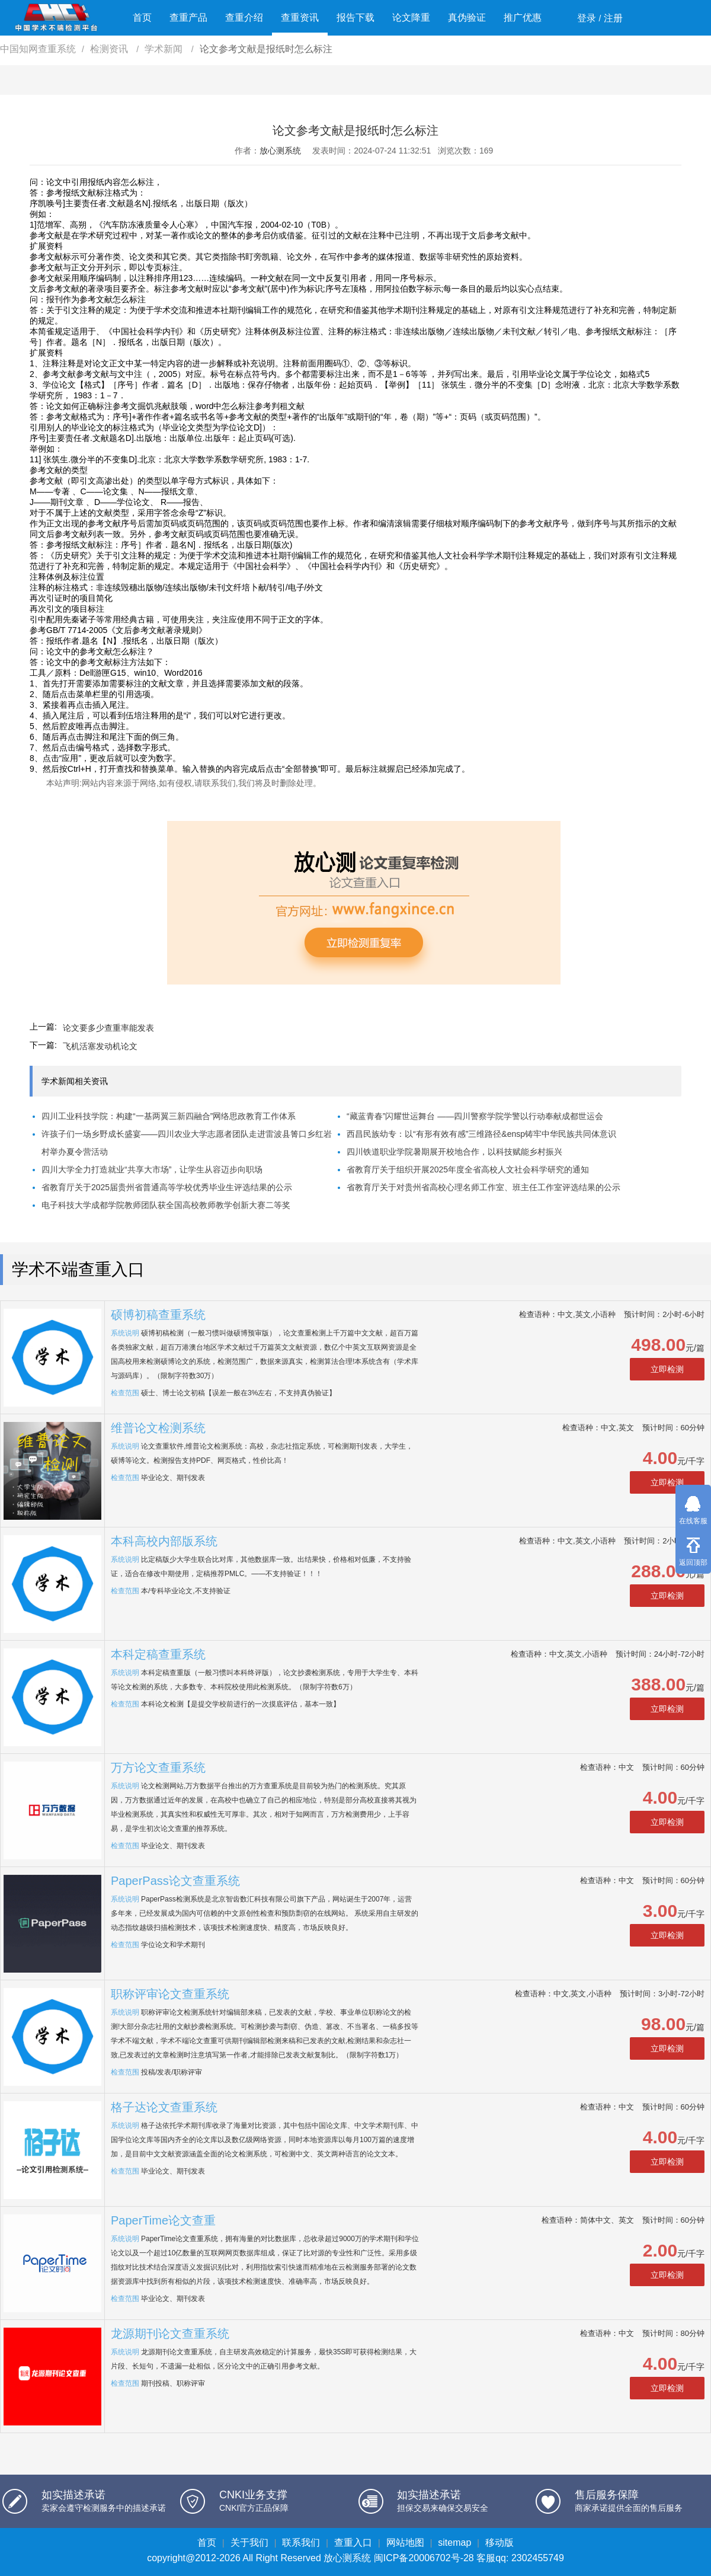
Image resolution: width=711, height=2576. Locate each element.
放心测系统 (280, 150)
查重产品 (188, 17)
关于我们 (249, 2542)
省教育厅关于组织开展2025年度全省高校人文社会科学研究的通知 (468, 1169)
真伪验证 (467, 17)
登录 (586, 18)
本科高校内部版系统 (164, 1541)
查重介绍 (244, 17)
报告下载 (355, 17)
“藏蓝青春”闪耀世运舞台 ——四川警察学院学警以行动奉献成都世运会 (475, 1116)
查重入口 (353, 2542)
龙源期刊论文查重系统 (170, 2333)
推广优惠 (523, 17)
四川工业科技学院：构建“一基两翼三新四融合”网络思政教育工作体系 (168, 1116)
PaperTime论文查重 (163, 2220)
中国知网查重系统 (38, 49)
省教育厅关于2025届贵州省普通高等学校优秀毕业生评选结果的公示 (166, 1187)
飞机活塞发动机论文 (100, 1046)
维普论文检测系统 (158, 1427)
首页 (142, 17)
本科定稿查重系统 (158, 1654)
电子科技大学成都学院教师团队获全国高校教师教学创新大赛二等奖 (165, 1205)
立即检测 (667, 1369)
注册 (613, 18)
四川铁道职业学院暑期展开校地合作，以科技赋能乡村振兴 (454, 1151)
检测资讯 (110, 49)
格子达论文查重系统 (164, 2107)
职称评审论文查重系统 (170, 1993)
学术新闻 (165, 49)
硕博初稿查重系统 (158, 1314)
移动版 (499, 2542)
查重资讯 (300, 17)
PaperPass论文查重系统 (175, 1880)
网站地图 (405, 2542)
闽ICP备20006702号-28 (424, 2558)
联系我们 (301, 2542)
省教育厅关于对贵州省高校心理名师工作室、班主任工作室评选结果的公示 (483, 1187)
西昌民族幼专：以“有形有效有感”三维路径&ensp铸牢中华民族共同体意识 (481, 1134)
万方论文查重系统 (158, 1767)
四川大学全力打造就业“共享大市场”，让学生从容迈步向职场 (151, 1169)
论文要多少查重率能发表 (108, 1028)
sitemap (454, 2542)
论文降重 (411, 17)
